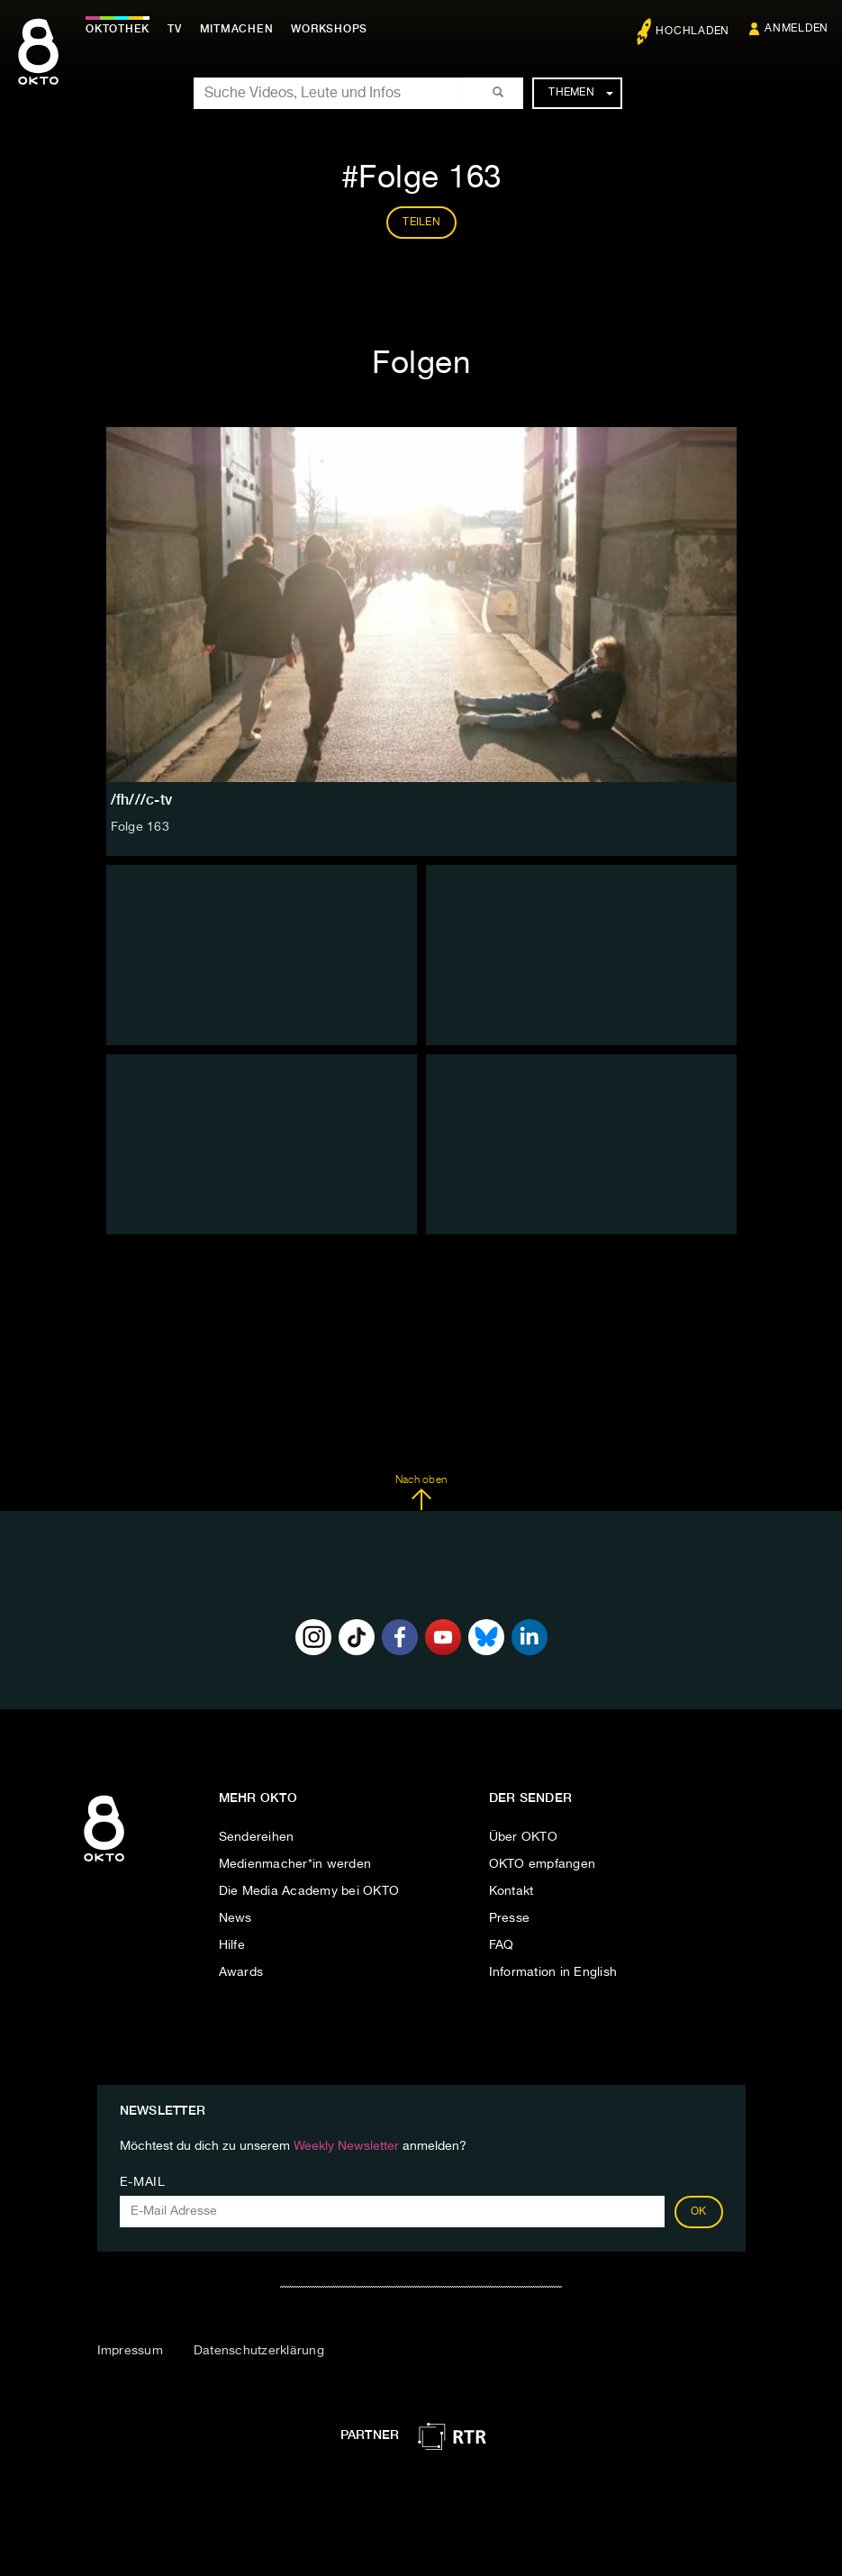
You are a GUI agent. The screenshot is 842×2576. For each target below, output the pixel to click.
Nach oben (421, 1493)
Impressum (130, 2350)
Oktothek (117, 29)
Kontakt (511, 1891)
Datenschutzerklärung (259, 2350)
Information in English (553, 1972)
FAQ (501, 1945)
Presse (509, 1918)
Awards (241, 1972)
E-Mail (143, 2182)
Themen (580, 92)
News (235, 1918)
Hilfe (232, 1945)
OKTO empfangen (542, 1864)
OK (699, 2212)
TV (174, 29)
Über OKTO (523, 1837)
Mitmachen (237, 29)
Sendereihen (256, 1837)
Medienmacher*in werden (295, 1864)
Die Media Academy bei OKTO (309, 1891)
